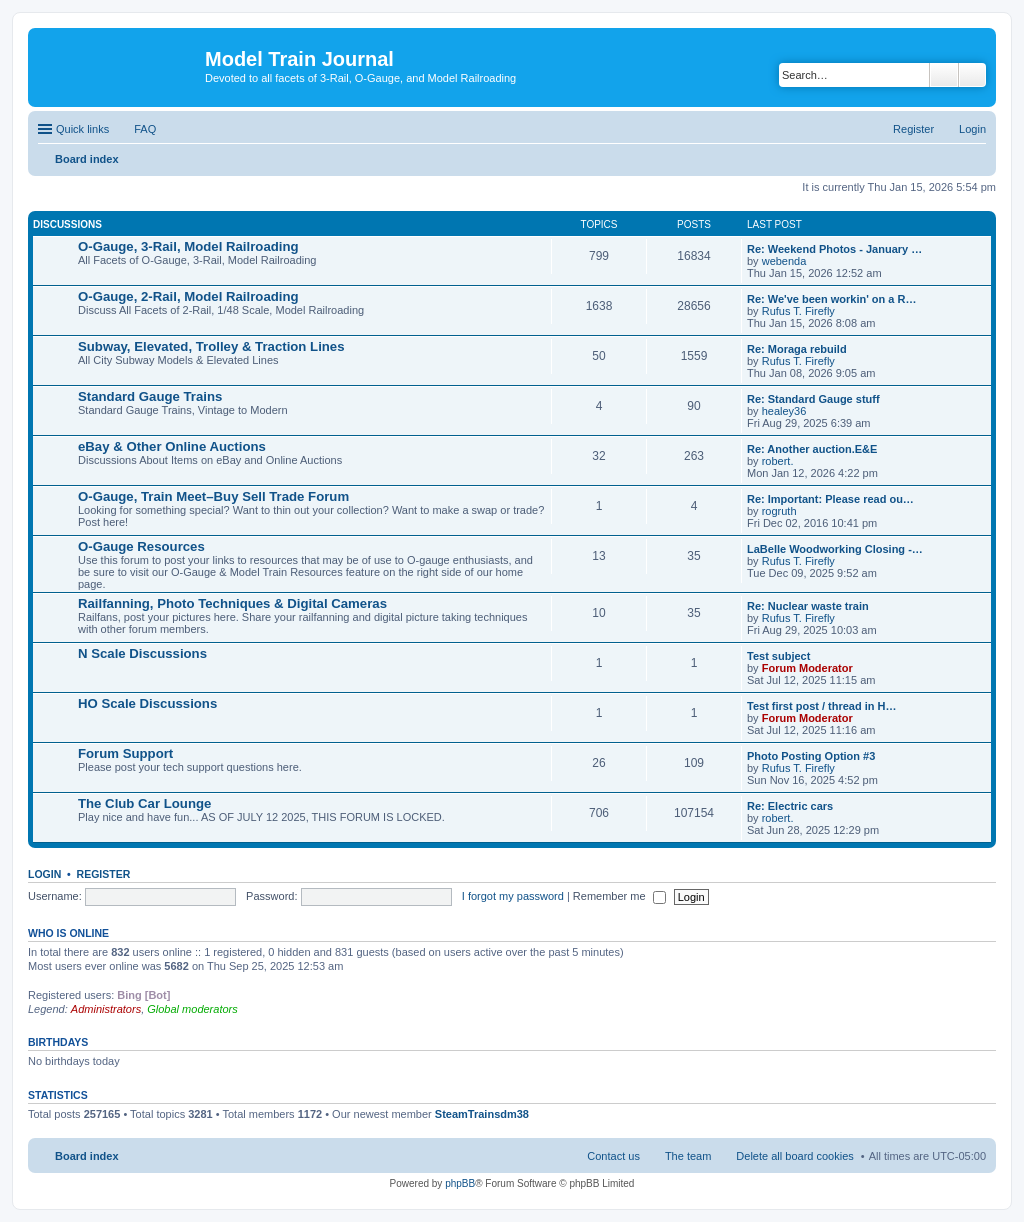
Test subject (778, 656)
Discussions (67, 224)
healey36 (784, 411)
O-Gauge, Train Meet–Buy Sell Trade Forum (213, 496)
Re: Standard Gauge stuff (813, 399)
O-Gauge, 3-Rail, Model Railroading (188, 246)
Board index (87, 1156)
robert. (778, 461)
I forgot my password (513, 896)
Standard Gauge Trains (150, 396)
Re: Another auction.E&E (812, 449)
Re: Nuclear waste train (808, 606)
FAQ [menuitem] (145, 129)
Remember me (619, 896)
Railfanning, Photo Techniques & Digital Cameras (232, 603)
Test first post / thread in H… (822, 706)
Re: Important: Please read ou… (830, 499)
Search (944, 75)
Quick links (82, 129)
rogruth (779, 511)
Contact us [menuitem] (613, 1156)
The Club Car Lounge (144, 803)
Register (104, 874)
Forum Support (125, 753)
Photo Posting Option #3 (811, 756)
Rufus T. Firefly (798, 311)
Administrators (106, 1009)
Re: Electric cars (790, 806)
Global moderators (192, 1009)
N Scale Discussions (142, 653)
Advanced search (972, 75)
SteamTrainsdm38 (482, 1114)
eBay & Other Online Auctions (172, 446)
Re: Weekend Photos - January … (834, 249)
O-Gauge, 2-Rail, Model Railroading (188, 296)
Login (44, 874)
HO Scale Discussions (147, 703)
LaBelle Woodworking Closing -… (835, 549)
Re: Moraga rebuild (797, 349)
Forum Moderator (807, 668)
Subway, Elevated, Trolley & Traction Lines (211, 346)
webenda (784, 261)
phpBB (460, 1183)
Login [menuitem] (972, 129)
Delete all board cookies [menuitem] (794, 1156)
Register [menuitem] (913, 129)
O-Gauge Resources (141, 546)
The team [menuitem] (688, 1156)
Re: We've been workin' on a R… (831, 299)
